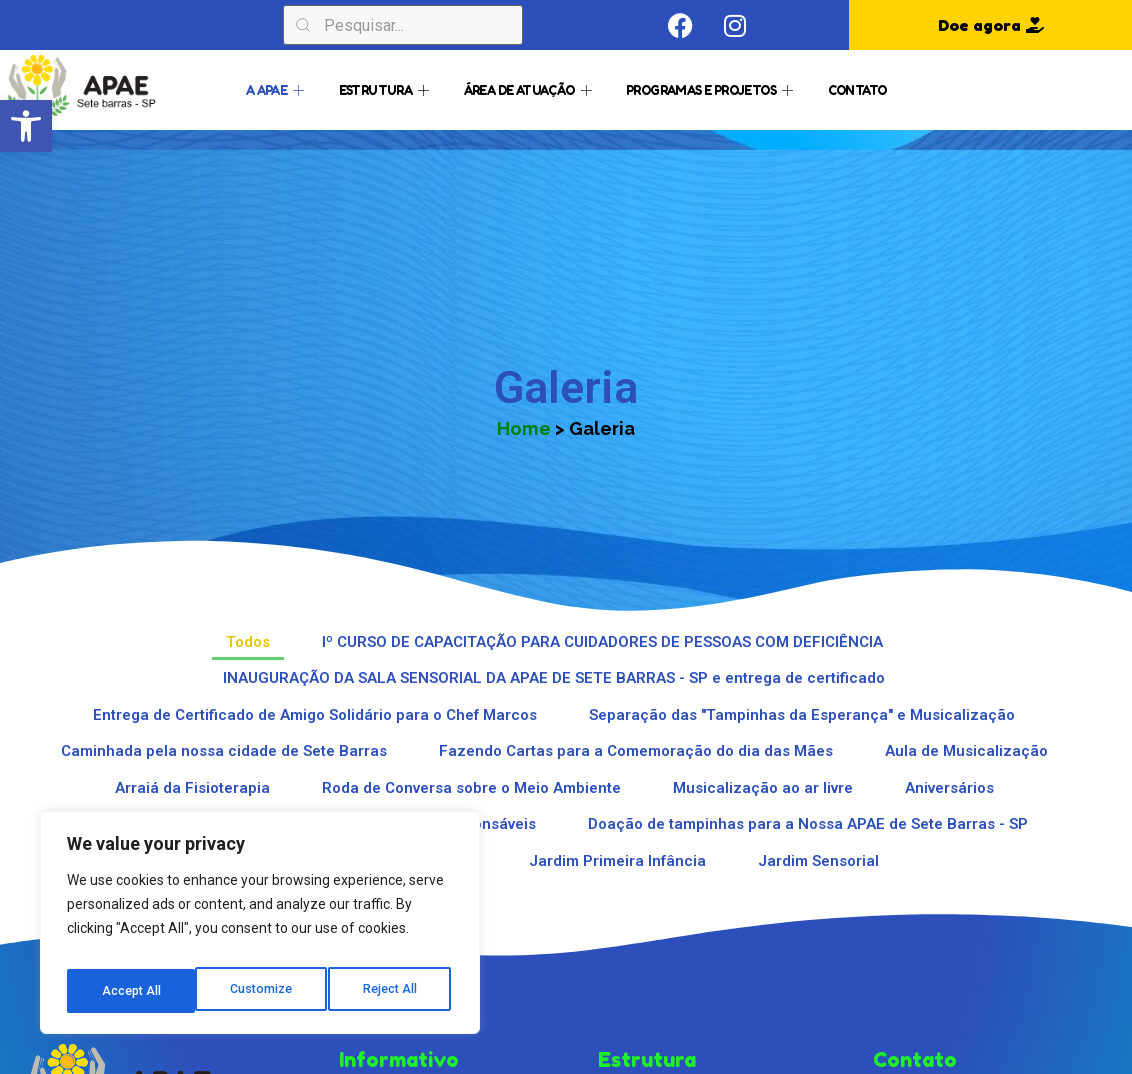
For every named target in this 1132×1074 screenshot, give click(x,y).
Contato (857, 89)
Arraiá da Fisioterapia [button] (192, 788)
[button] (26, 126)
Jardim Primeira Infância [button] (617, 861)
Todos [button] (248, 642)
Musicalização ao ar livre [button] (763, 788)
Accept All (391, 991)
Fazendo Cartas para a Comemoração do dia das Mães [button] (636, 751)
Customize (131, 991)
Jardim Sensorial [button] (818, 861)
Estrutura (386, 89)
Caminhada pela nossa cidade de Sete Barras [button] (224, 751)
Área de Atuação (530, 89)
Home (524, 428)
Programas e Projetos (711, 89)
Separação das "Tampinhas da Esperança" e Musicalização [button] (802, 715)
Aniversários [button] (949, 788)
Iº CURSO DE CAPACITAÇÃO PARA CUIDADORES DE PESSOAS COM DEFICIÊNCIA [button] (602, 642)
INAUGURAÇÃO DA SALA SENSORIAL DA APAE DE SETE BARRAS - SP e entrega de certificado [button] (554, 678)
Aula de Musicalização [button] (966, 751)
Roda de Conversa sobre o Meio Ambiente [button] (471, 788)
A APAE (277, 89)
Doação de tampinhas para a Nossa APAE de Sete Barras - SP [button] (808, 824)
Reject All (263, 991)
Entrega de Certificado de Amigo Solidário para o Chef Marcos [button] (315, 715)
